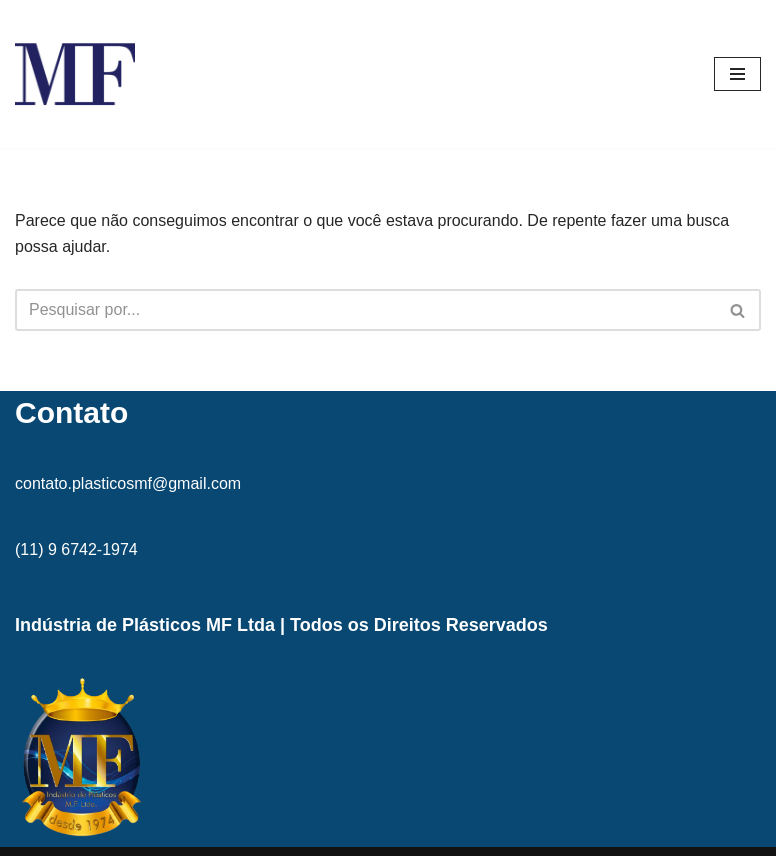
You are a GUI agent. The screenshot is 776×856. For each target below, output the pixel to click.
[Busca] (365, 310)
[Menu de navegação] (737, 74)
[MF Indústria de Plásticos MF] (75, 74)
